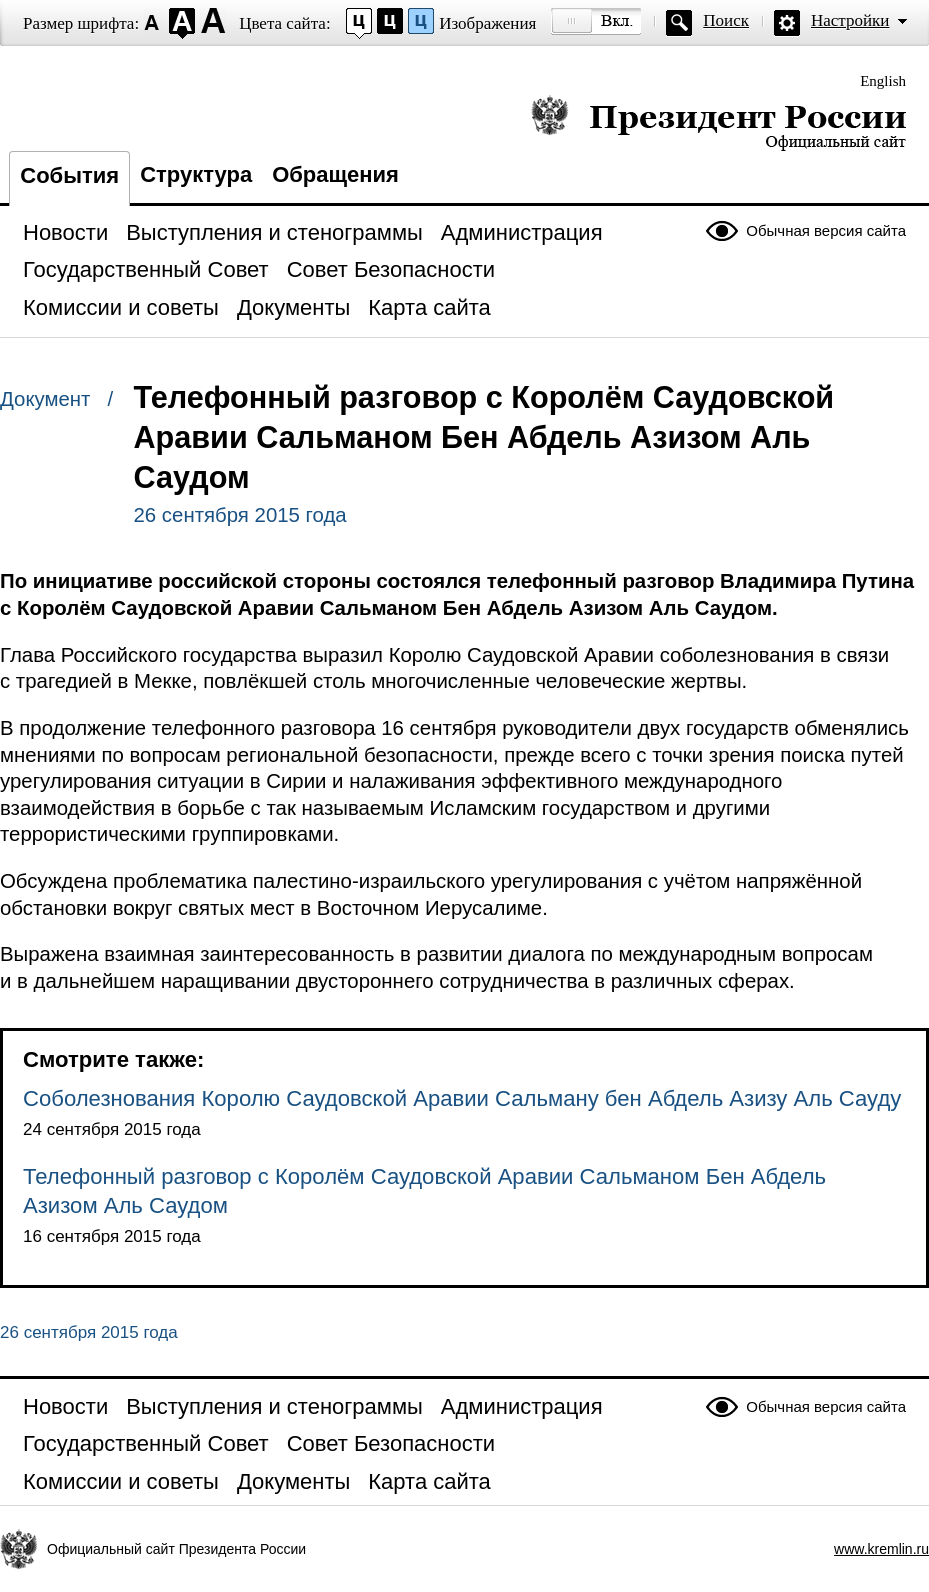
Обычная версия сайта (826, 230)
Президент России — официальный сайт (718, 122)
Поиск (726, 20)
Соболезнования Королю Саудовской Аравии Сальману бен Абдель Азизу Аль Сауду (462, 1098)
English (883, 81)
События (69, 175)
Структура (196, 174)
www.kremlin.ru (881, 1549)
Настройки (850, 20)
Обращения (335, 174)
